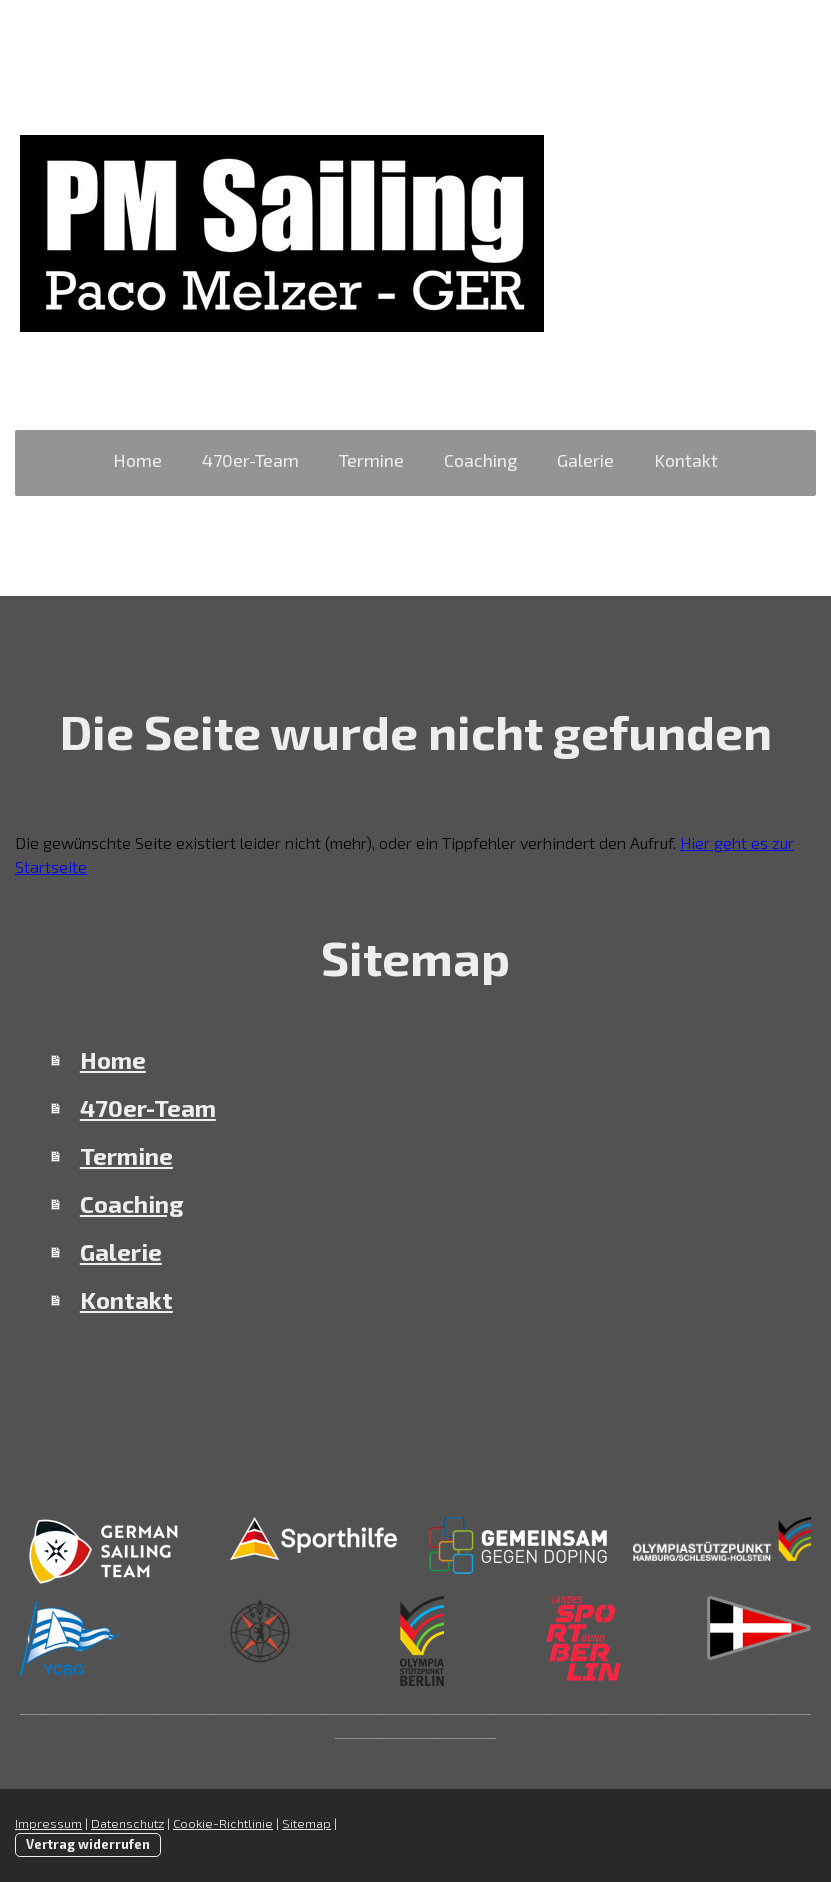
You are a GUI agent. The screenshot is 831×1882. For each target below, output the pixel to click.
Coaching (480, 460)
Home (137, 460)
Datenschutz (127, 1823)
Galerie (585, 460)
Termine (371, 460)
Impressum (48, 1823)
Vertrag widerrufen (88, 1844)
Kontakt (686, 460)
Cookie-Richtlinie (223, 1823)
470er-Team (250, 460)
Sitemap (306, 1823)
